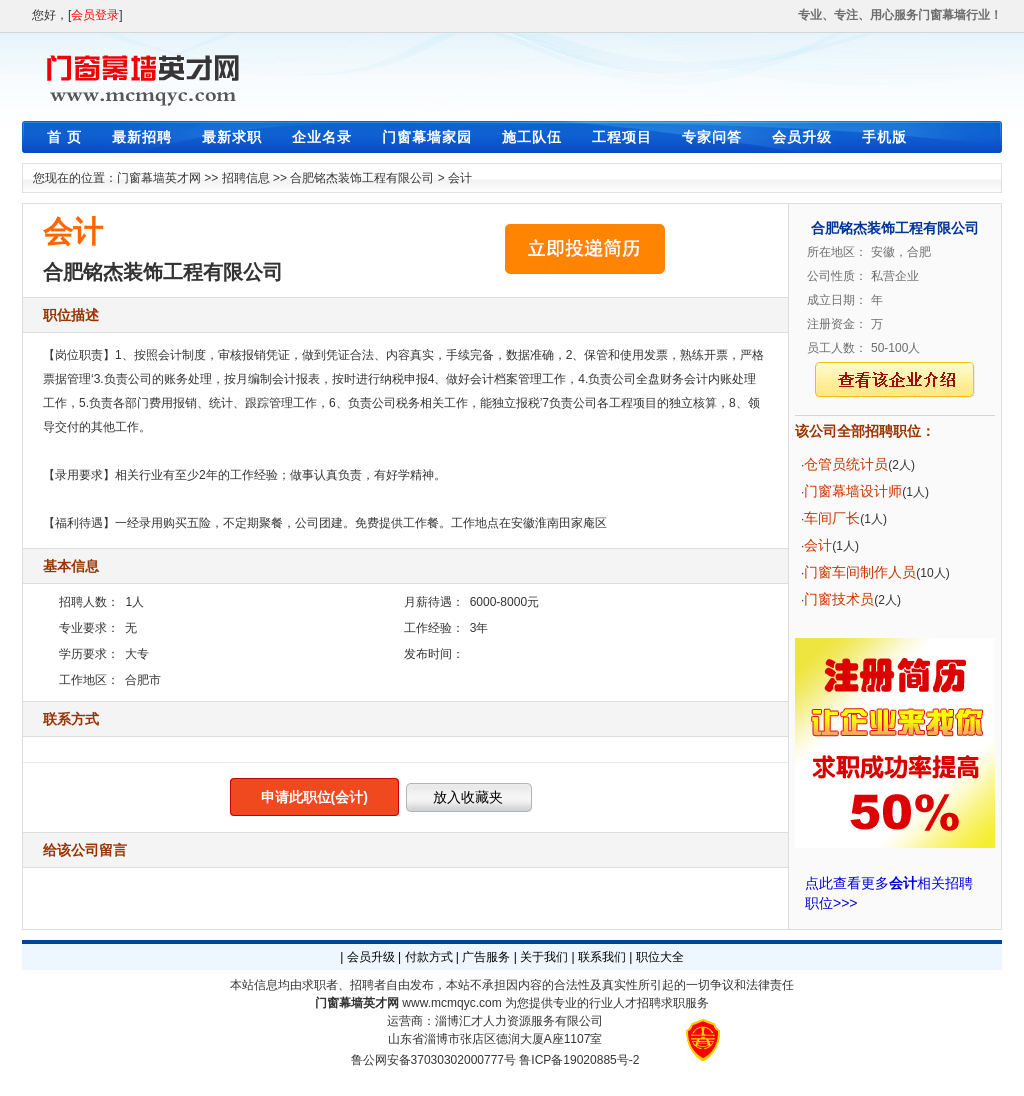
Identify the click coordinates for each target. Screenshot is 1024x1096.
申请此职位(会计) (314, 797)
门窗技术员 (839, 599)
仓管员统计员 (846, 464)
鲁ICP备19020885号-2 (579, 1060)
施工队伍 (532, 137)
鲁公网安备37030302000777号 (433, 1060)
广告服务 (486, 957)
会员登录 (95, 15)
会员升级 (802, 137)
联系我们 (602, 957)
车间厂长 (832, 518)
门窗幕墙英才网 (159, 178)
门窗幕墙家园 (427, 137)
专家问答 (712, 137)
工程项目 (622, 137)
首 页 (64, 137)
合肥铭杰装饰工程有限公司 (362, 178)
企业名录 (322, 137)
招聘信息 (246, 178)
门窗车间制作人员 (860, 572)
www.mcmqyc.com (451, 1003)
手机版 (884, 137)
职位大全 (660, 957)
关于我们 (544, 957)
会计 (460, 178)
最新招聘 (142, 137)
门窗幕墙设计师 (853, 491)
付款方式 (429, 957)
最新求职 (232, 137)
